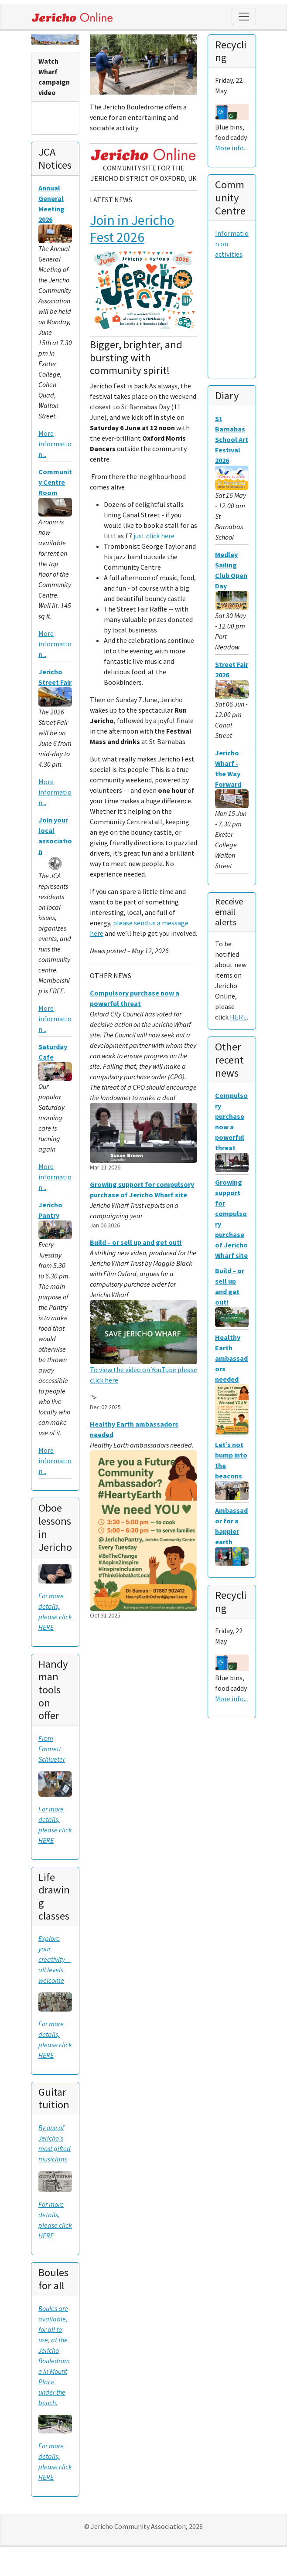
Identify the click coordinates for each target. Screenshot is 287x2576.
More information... (55, 444)
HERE (238, 1017)
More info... (231, 147)
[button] (98, 87)
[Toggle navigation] (244, 16)
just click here (153, 535)
